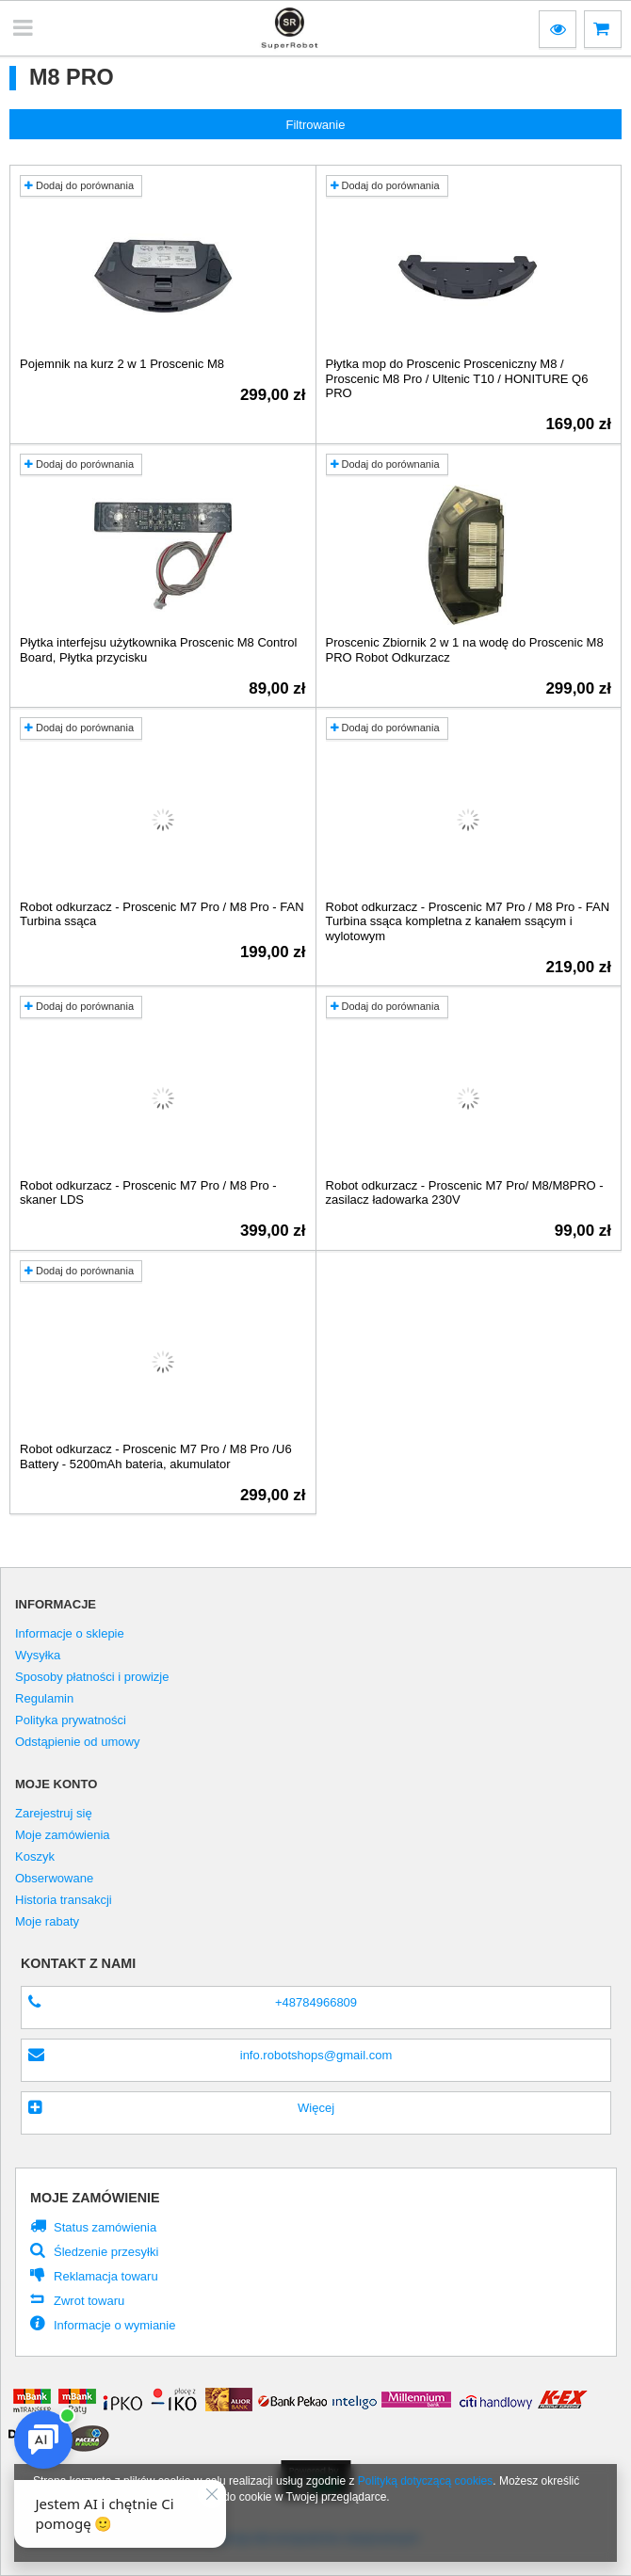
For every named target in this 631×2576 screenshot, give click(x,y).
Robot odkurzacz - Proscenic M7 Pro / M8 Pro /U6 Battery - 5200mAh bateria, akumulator (156, 1456)
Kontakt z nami (78, 1963)
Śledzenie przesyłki (106, 2252)
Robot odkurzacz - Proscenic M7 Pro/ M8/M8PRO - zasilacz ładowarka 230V (465, 1193)
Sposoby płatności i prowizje (92, 1677)
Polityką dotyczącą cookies (425, 2481)
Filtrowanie (316, 125)
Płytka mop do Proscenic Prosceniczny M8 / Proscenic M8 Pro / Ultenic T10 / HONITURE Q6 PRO (457, 378)
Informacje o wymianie (114, 2325)
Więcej (316, 2108)
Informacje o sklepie (69, 1633)
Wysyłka (37, 1655)
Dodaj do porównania (79, 185)
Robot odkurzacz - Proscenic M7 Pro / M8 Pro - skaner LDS (148, 1193)
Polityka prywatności (70, 1720)
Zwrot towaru (89, 2301)
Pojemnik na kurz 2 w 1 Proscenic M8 (122, 364)
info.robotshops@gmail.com (316, 2055)
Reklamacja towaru (106, 2276)
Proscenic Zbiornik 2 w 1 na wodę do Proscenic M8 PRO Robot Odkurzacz (465, 649)
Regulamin (44, 1698)
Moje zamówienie (95, 2197)
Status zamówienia (105, 2227)
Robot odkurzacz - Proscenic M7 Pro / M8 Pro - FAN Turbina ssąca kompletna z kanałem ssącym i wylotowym (468, 921)
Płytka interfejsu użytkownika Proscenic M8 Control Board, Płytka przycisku (158, 649)
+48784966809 (316, 2002)
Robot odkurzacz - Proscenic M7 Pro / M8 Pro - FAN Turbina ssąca (162, 914)
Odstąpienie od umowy (77, 1742)
